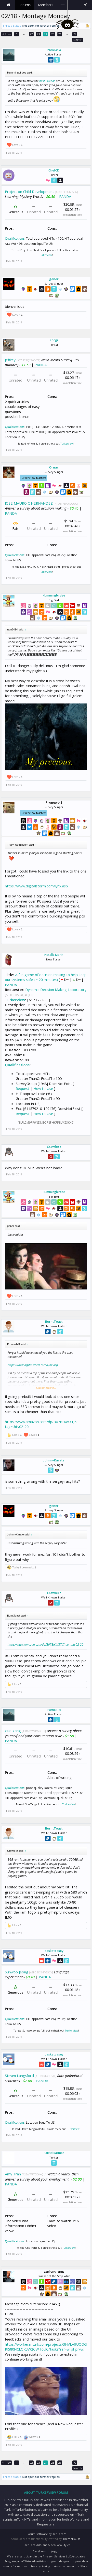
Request (22, 1088)
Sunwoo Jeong (16, 1971)
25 (52, 34)
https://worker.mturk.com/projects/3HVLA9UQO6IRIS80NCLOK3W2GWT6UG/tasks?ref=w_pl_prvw (46, 2347)
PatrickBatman (54, 2153)
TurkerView (45, 255)
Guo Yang (13, 1730)
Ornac (54, 467)
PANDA (65, 196)
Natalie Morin (53, 955)
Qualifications (15, 238)
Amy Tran (13, 2174)
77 (74, 34)
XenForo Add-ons (36, 2545)
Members (45, 4)
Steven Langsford (19, 2075)
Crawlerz (54, 1147)
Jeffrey (10, 359)
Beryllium (39, 2551)
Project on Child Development (29, 191)
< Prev (6, 34)
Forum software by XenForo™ (46, 2534)
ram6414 (54, 50)
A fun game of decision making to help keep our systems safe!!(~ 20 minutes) (46, 977)
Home (8, 5)
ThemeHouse (71, 2539)
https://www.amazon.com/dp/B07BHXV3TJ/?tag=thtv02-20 (41, 1424)
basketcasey (54, 1951)
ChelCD (53, 170)
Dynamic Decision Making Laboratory (55, 989)
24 (45, 34)
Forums (24, 4)
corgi (54, 340)
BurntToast (54, 1321)
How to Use (43, 1088)
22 (31, 34)
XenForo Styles (60, 2545)
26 (59, 34)
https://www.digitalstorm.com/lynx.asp (36, 886)
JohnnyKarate (54, 1460)
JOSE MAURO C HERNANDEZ (29, 503)
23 (38, 34)
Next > (77, 40)
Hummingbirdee (54, 595)
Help (54, 2551)
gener (54, 279)
